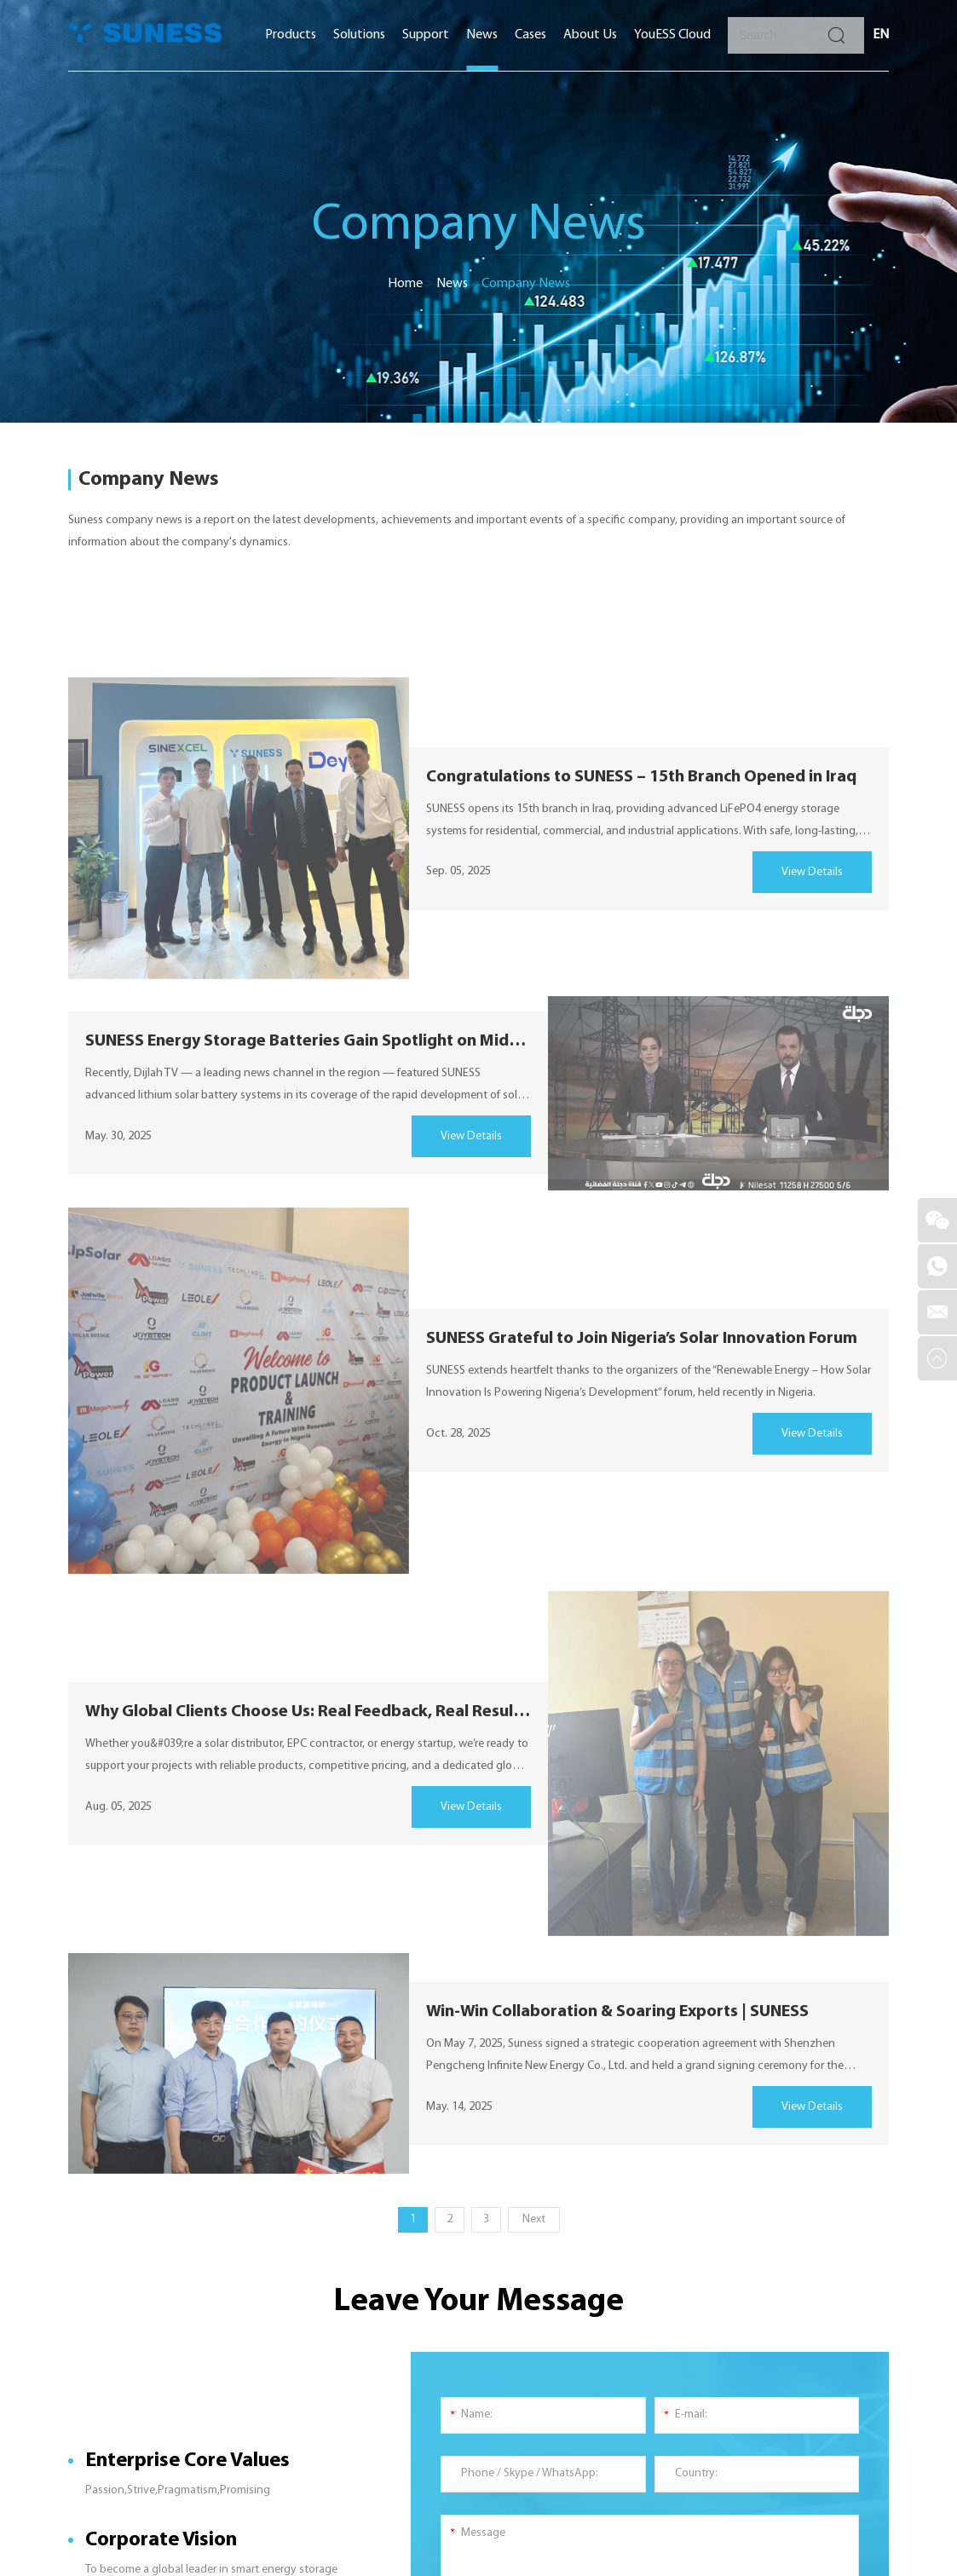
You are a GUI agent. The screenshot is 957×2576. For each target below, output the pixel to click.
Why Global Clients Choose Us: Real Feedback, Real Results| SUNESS (308, 1711)
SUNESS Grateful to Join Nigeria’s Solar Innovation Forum (641, 1338)
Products (290, 35)
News (482, 35)
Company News (525, 284)
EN (881, 35)
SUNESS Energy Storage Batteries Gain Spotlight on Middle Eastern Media (308, 1041)
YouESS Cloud (672, 35)
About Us (590, 35)
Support (425, 35)
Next (533, 2219)
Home (405, 284)
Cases (530, 35)
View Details (812, 872)
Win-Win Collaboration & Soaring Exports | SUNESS (617, 2011)
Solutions (359, 35)
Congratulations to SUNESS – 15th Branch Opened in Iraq (641, 777)
